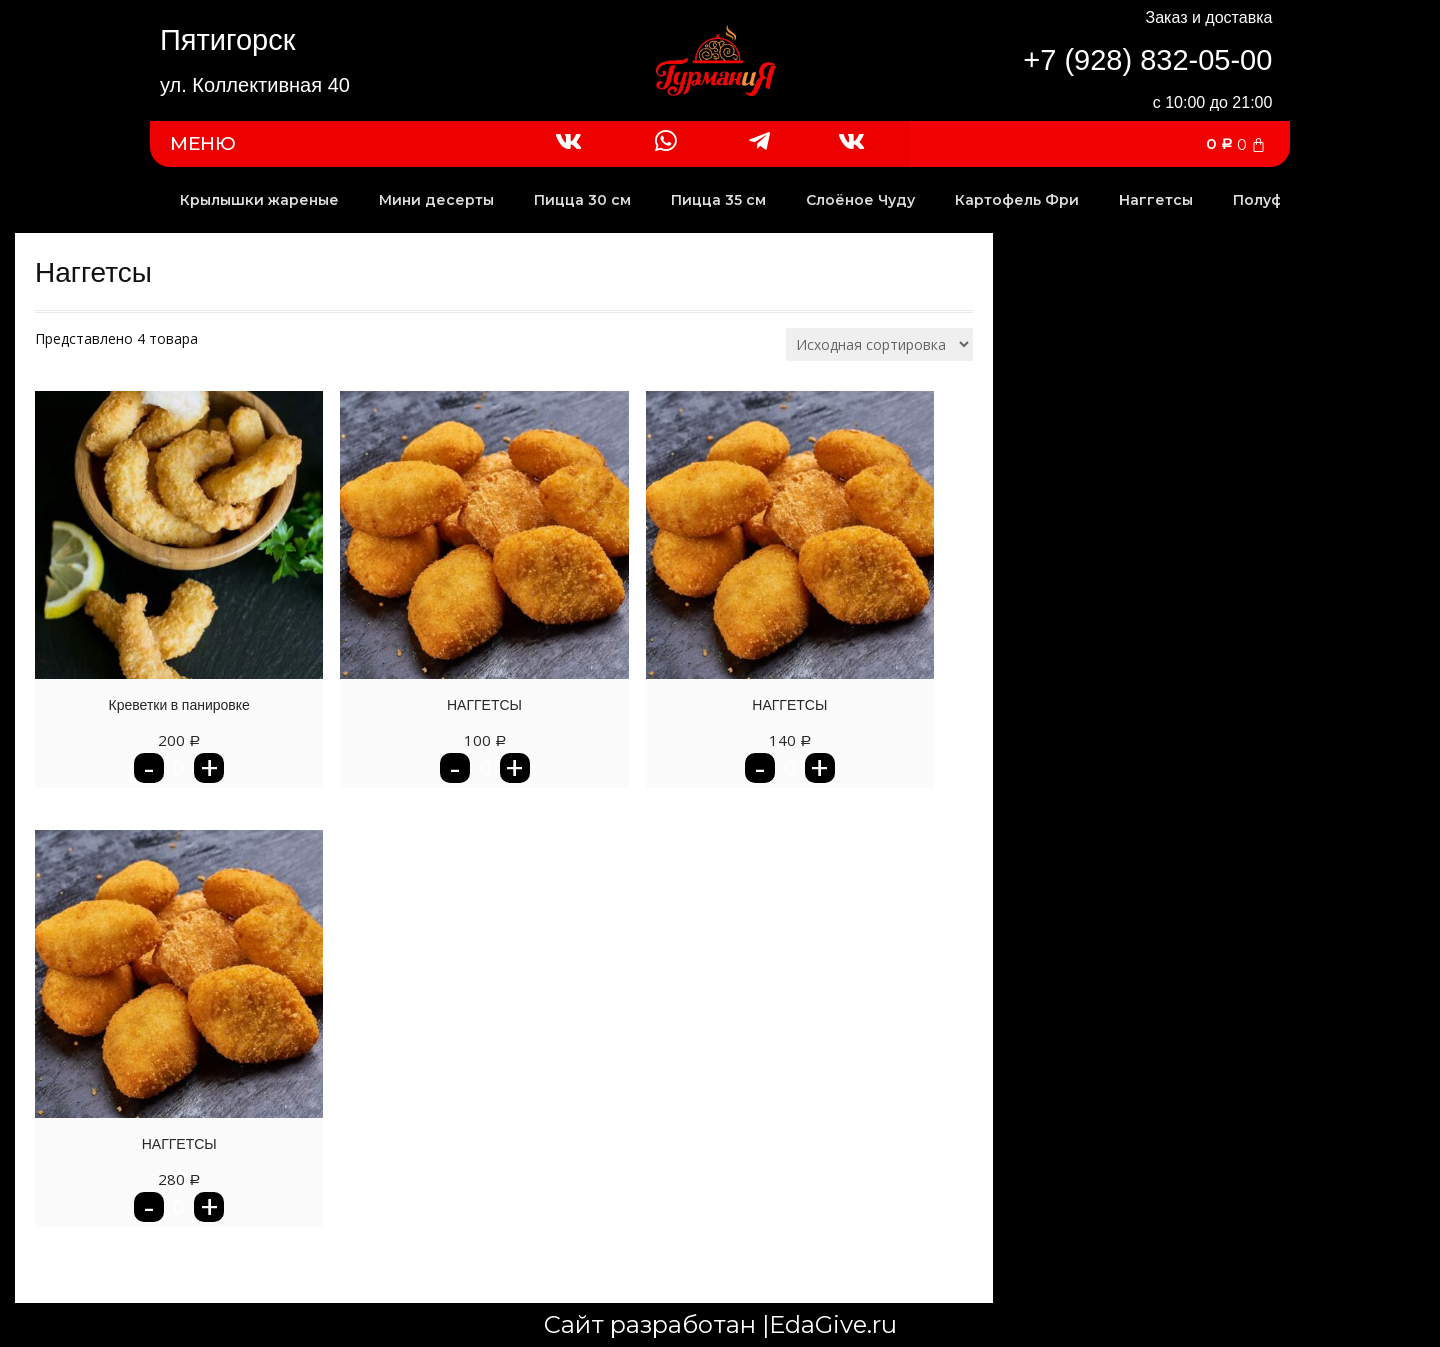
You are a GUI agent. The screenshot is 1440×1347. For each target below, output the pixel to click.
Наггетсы (1156, 200)
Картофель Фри (1017, 200)
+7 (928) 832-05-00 (1147, 60)
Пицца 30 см (582, 200)
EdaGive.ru (833, 1324)
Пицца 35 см (718, 200)
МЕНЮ (203, 143)
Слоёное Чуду (860, 200)
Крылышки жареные (259, 200)
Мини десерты (436, 200)
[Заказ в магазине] (879, 344)
